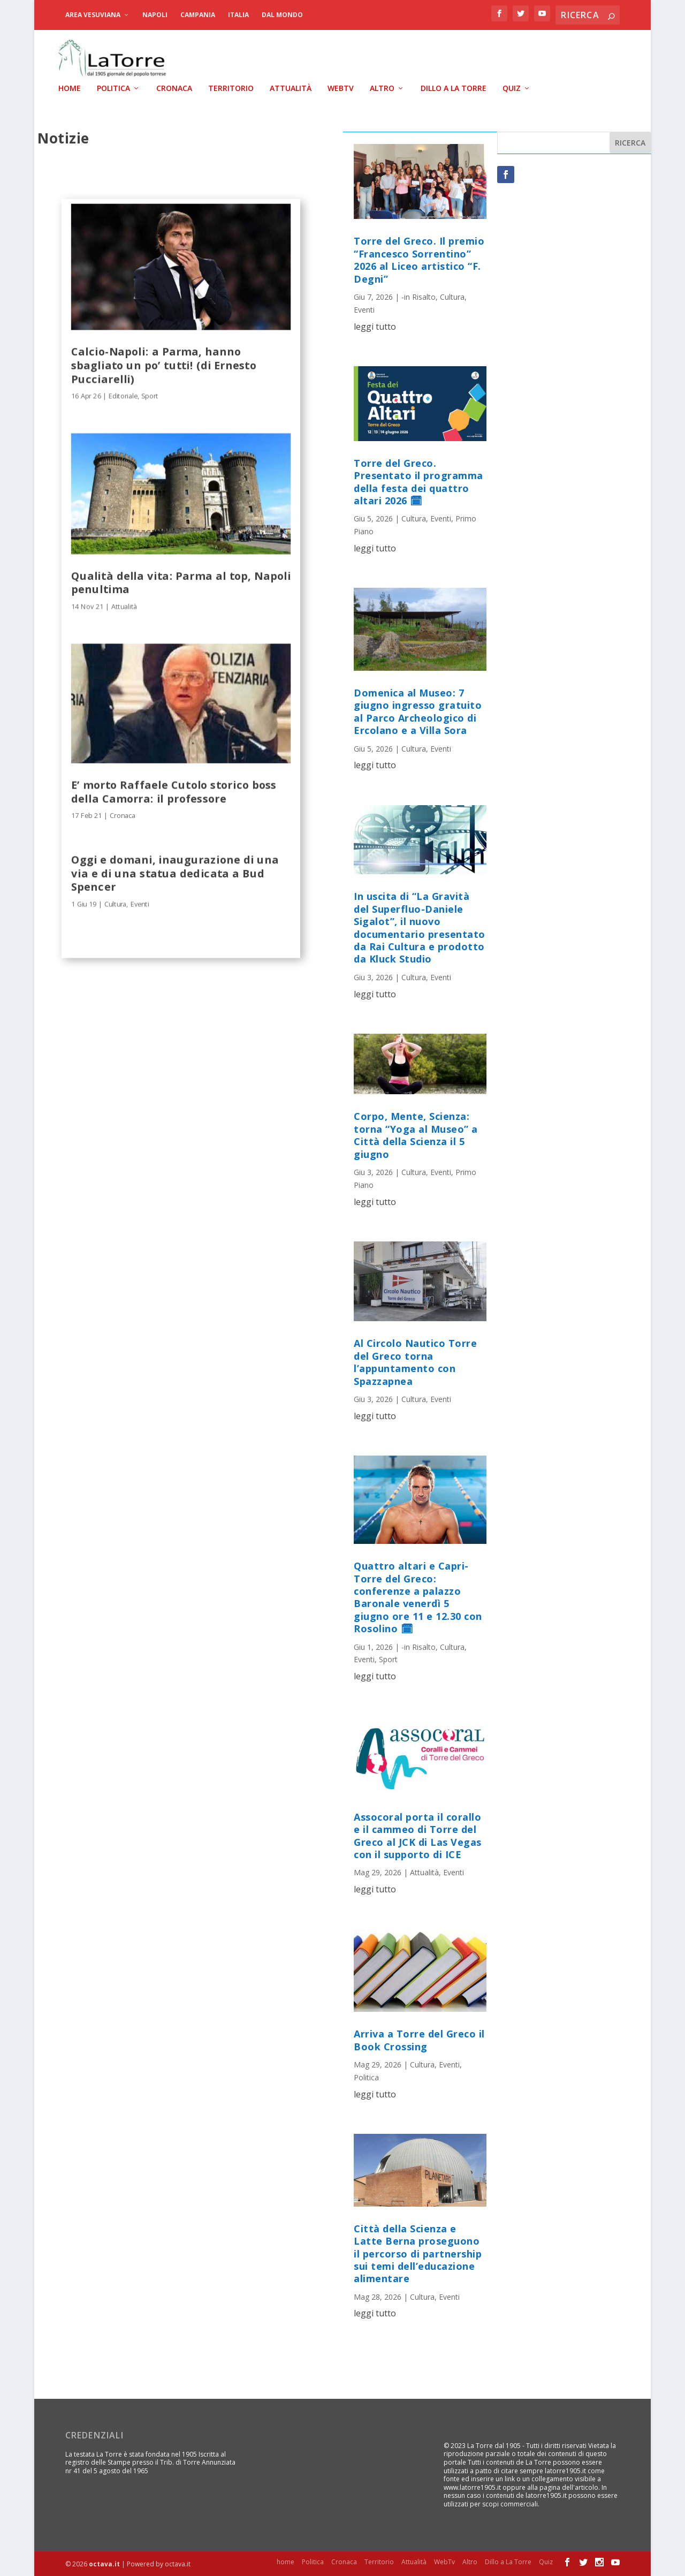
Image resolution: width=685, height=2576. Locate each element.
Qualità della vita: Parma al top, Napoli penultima (181, 581)
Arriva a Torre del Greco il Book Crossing (419, 2039)
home (69, 88)
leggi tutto (375, 325)
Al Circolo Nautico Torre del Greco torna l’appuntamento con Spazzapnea (415, 1361)
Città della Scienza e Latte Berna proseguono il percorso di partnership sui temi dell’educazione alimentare (418, 2252)
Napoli (155, 14)
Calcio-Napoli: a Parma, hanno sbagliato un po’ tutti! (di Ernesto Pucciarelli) (163, 364)
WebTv (341, 88)
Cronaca (174, 88)
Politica (113, 88)
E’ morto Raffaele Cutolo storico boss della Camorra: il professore (174, 790)
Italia (238, 14)
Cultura (115, 902)
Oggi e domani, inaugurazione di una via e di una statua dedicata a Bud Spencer (175, 872)
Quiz (512, 88)
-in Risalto (418, 296)
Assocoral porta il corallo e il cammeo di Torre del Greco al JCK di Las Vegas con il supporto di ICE (418, 1834)
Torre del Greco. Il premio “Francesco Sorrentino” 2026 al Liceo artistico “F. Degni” (419, 259)
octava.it (104, 2563)
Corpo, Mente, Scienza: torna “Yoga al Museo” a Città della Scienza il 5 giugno (416, 1134)
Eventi (140, 902)
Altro (382, 88)
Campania (197, 14)
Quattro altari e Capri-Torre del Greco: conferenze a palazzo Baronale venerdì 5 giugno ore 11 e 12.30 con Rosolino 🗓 (418, 1596)
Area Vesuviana (92, 14)
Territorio (231, 88)
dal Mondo (282, 14)
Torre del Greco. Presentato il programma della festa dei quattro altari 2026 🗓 (418, 481)
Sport (149, 394)
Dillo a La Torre (453, 88)
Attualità (290, 88)
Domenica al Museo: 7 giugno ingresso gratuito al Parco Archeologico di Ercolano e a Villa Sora (418, 711)
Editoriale (123, 394)
